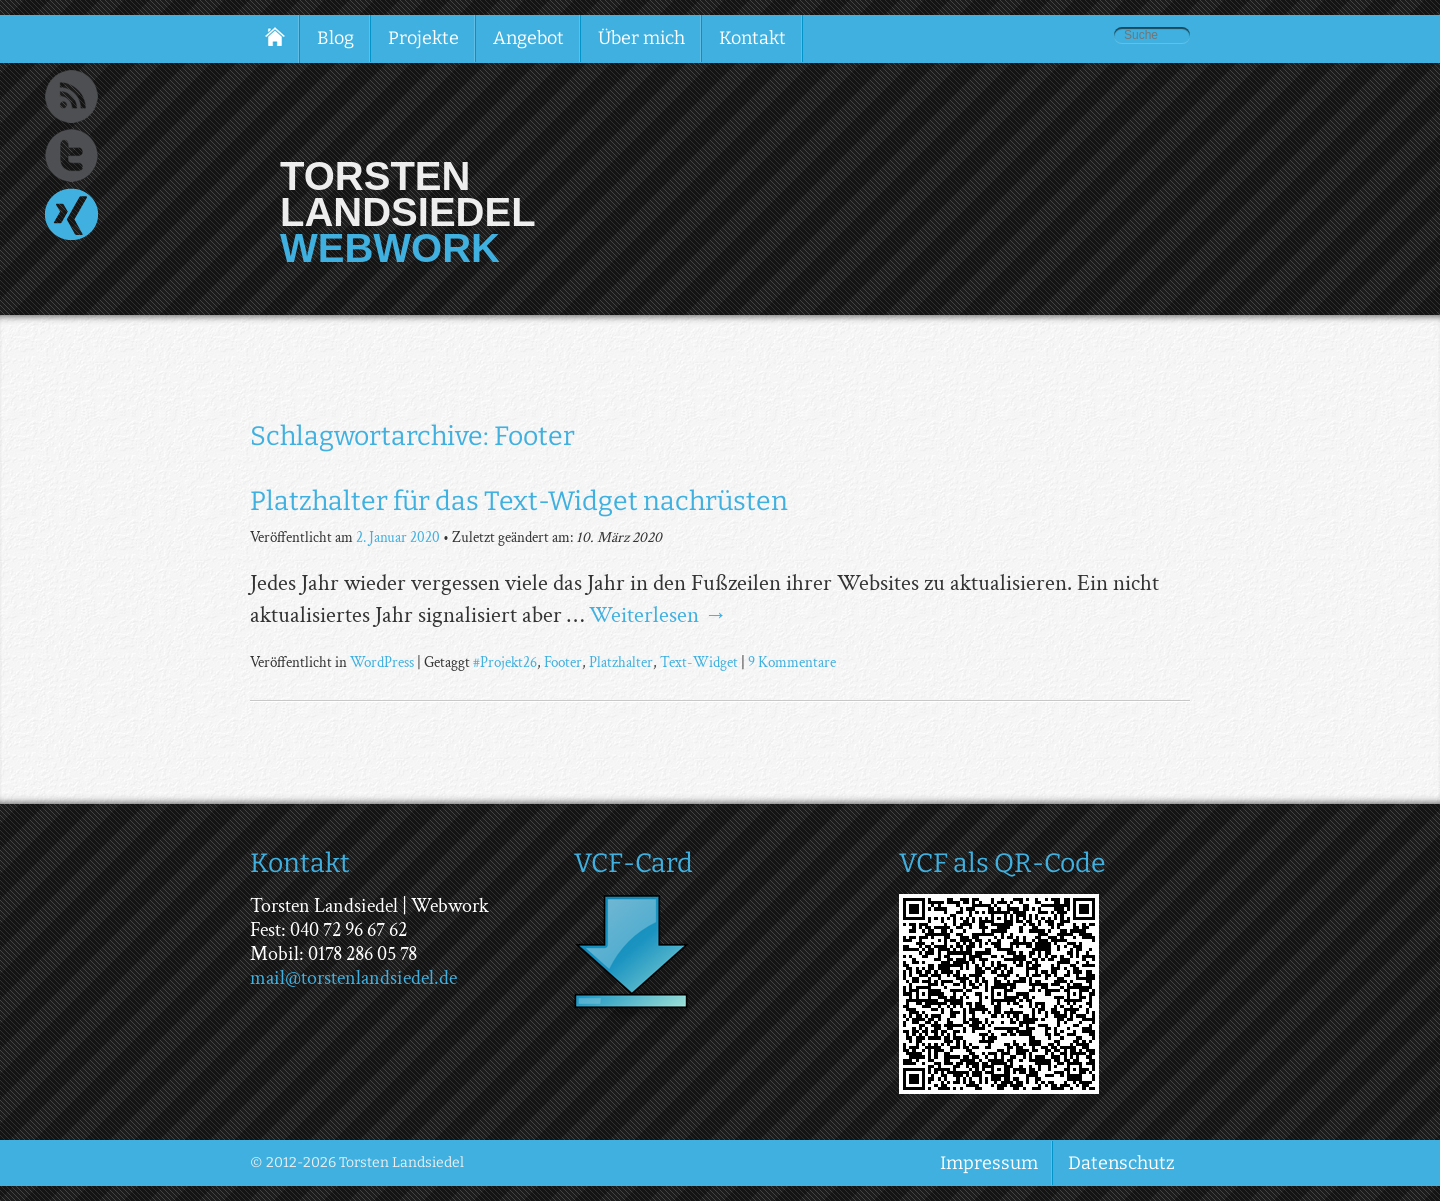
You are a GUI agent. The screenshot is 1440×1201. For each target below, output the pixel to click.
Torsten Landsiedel (408, 194)
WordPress (382, 662)
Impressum (989, 1163)
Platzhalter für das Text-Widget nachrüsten (519, 501)
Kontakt (752, 38)
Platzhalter (621, 662)
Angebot (528, 38)
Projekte (423, 38)
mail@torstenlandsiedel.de (353, 978)
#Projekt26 (505, 662)
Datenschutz (1121, 1163)
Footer (563, 662)
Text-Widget (699, 662)
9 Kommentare (792, 662)
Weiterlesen (658, 615)
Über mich (641, 38)
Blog (335, 38)
